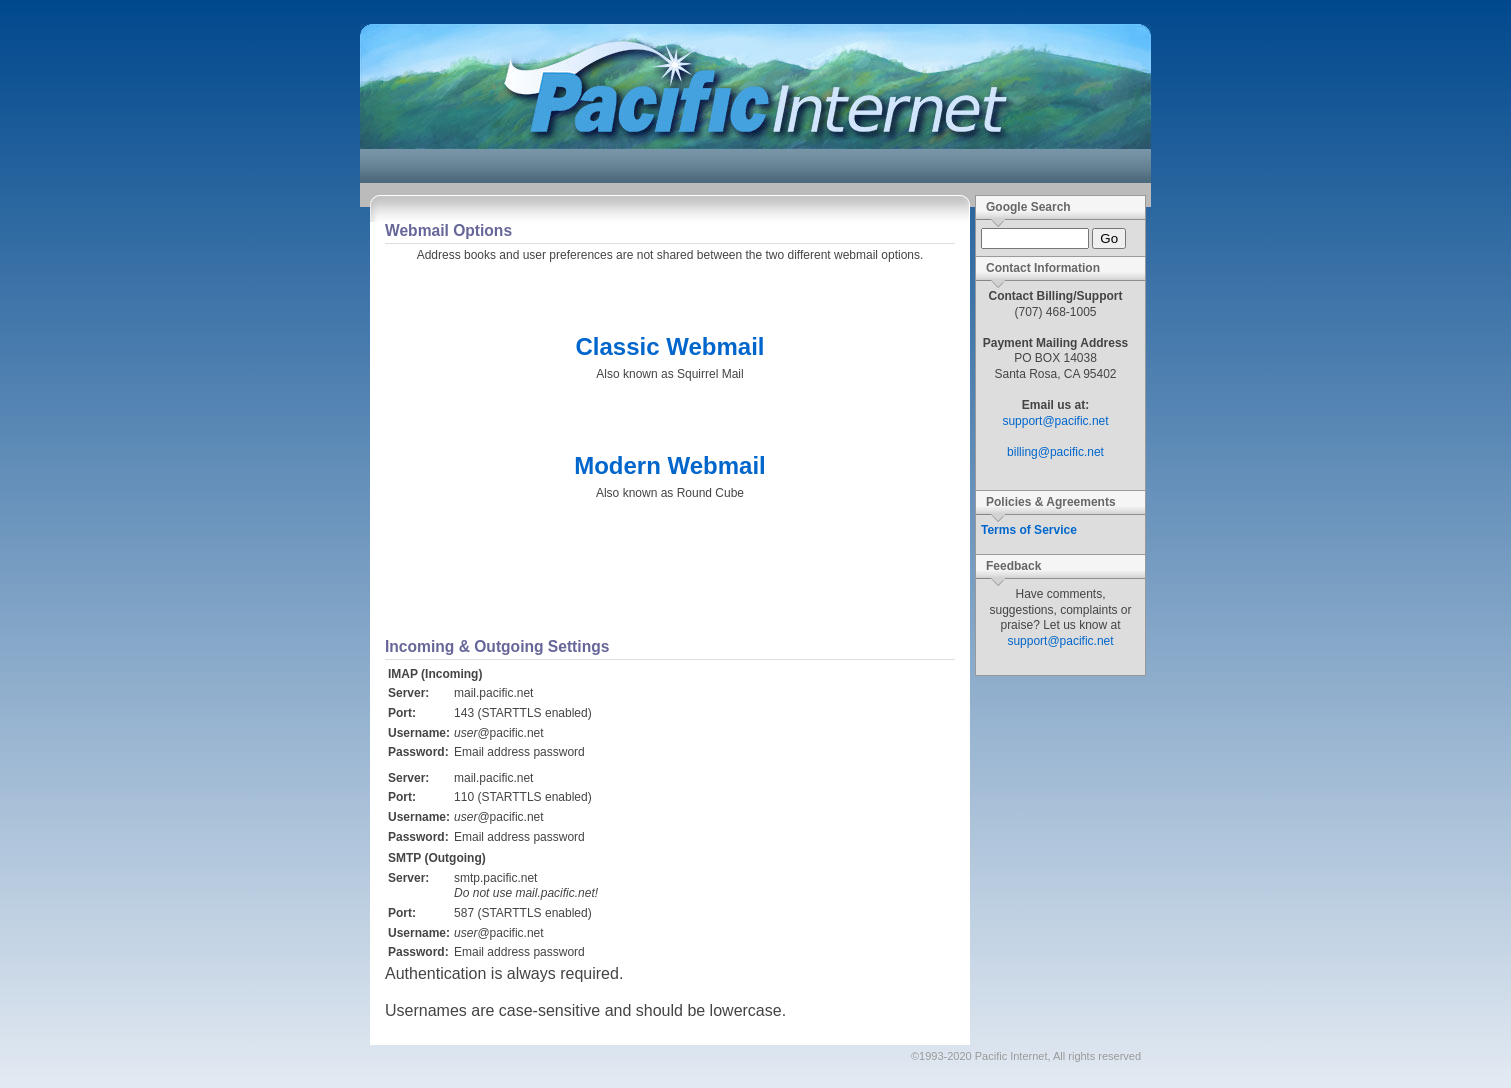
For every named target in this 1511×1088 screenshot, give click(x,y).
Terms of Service (1029, 530)
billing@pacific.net (1055, 452)
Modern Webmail (670, 465)
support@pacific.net (1055, 421)
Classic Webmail (670, 346)
